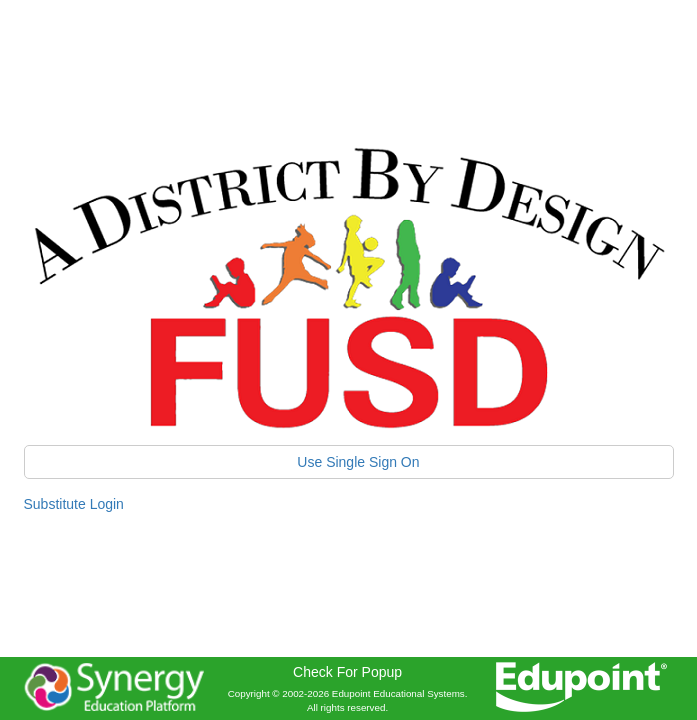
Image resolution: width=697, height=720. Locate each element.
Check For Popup (347, 672)
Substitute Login (74, 504)
